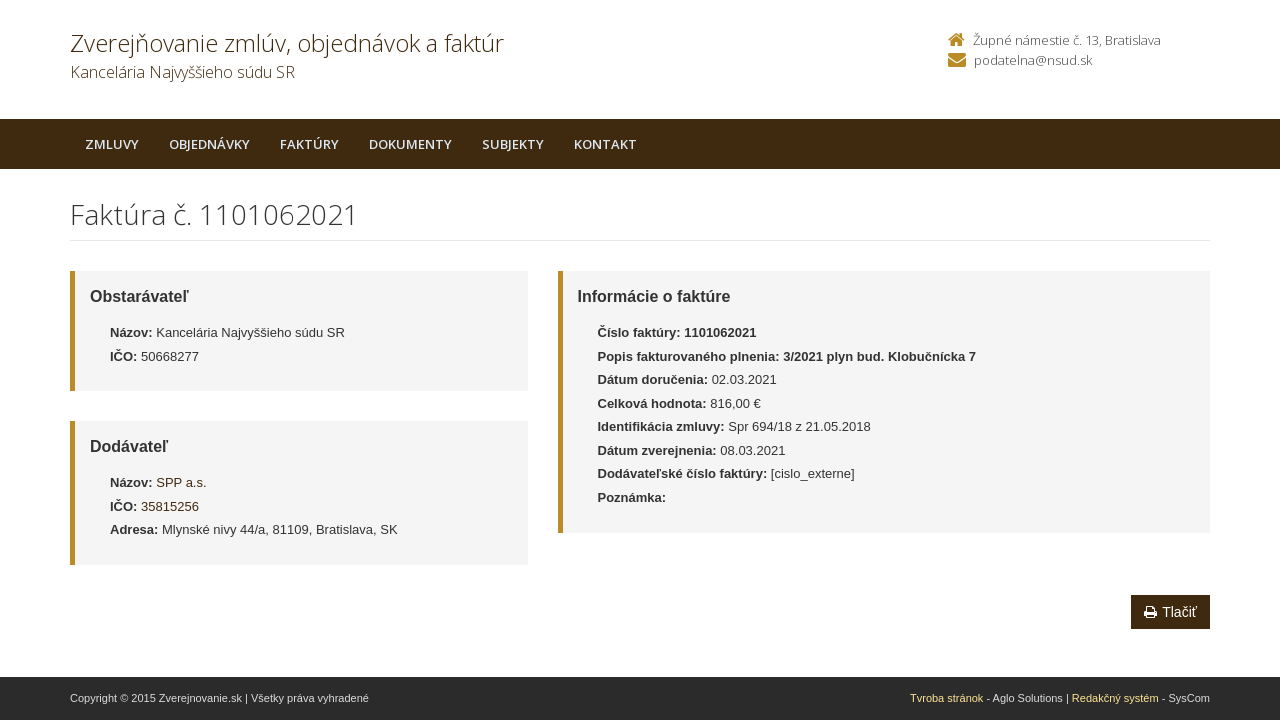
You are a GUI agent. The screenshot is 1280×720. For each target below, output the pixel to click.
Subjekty (513, 144)
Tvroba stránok (946, 698)
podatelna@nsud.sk (1033, 60)
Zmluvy (112, 144)
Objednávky (209, 144)
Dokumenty (410, 144)
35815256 (170, 506)
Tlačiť (1170, 612)
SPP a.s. (181, 482)
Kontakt (605, 144)
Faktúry (309, 144)
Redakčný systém (1115, 698)
